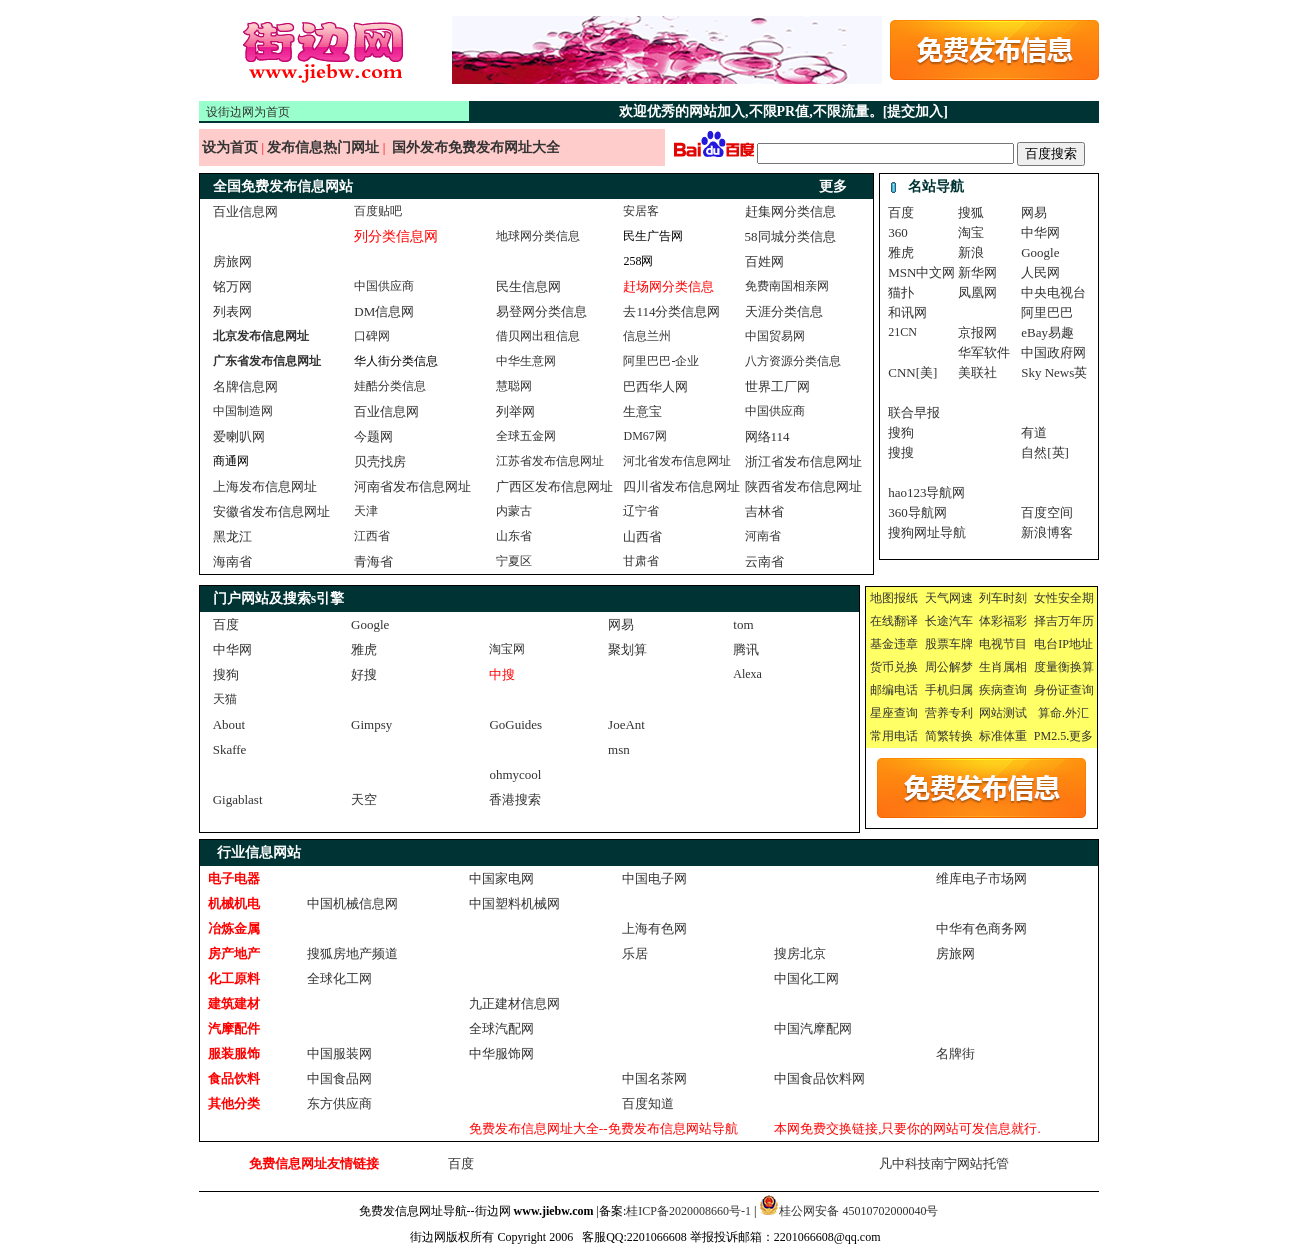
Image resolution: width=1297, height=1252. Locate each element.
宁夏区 (514, 561)
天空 (364, 799)
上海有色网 (654, 928)
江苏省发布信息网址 (550, 461)
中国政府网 (1053, 352)
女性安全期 (1064, 598)
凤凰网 (977, 292)
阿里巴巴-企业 (661, 361)
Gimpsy (371, 724)
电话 (906, 690)
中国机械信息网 (352, 903)
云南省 (764, 561)
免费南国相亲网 (787, 286)
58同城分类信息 (790, 236)
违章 (906, 644)
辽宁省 (641, 511)
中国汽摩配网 (813, 1028)
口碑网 (372, 336)
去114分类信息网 (671, 311)
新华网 (977, 272)
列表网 (232, 311)
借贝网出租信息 (538, 336)
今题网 (373, 436)
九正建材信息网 (514, 1003)
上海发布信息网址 (265, 486)
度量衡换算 (1064, 667)
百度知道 (648, 1103)
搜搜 (901, 452)
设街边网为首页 (248, 112)
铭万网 (232, 286)
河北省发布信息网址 (677, 461)
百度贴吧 (378, 211)
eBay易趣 (1047, 332)
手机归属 (949, 690)
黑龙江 (232, 536)
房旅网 (232, 261)
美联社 (977, 372)
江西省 (372, 536)
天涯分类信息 (784, 311)
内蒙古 (514, 511)
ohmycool (515, 774)
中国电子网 (654, 878)
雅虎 (901, 252)
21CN (902, 332)
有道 (1034, 432)
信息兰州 (647, 336)
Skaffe (230, 749)
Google (1040, 252)
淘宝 (971, 232)
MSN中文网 (921, 272)
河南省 (763, 536)
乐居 (635, 953)
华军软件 (984, 352)
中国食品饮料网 (819, 1078)
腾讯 (746, 649)
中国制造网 (243, 411)
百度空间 (1047, 512)
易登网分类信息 (541, 311)
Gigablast (238, 799)
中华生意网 (526, 361)
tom (743, 624)
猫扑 (901, 292)
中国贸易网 (775, 336)
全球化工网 (339, 978)
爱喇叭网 (239, 436)
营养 (937, 713)
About (229, 724)
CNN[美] (912, 372)
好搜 (364, 674)
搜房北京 (800, 953)
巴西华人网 (655, 386)
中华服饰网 (501, 1053)
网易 (1034, 212)
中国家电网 (501, 878)
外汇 (1077, 713)
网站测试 (1003, 713)
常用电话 (894, 736)
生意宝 (642, 411)
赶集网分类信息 (790, 211)
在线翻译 (894, 621)
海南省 (232, 561)
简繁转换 (949, 736)
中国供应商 (384, 286)
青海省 (373, 561)
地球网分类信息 (538, 236)
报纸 (906, 598)
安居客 (641, 211)
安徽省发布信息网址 (271, 511)
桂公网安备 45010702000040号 (858, 1211)
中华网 (1040, 232)
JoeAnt (626, 724)
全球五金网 (526, 436)
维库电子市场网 (981, 878)
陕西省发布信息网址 (803, 486)
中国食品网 (339, 1078)
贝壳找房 (380, 461)
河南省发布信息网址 (412, 486)
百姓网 (764, 261)
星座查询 (894, 713)
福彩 (1015, 621)
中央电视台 (1053, 292)
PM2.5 (1050, 736)
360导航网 (917, 512)
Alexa (747, 674)
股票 (937, 644)
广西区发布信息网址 (554, 486)
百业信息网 (245, 211)
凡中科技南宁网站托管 (944, 1163)
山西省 (642, 536)
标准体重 (1003, 736)
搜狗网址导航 (927, 532)
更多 (1081, 736)
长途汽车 (949, 621)
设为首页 (230, 147)
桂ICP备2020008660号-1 (688, 1211)
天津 (366, 511)
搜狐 (971, 212)
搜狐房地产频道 (352, 953)
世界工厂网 (777, 386)
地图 (882, 598)
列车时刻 (1003, 598)
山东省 (514, 536)
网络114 (767, 436)
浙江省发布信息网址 (803, 461)
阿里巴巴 (1047, 312)
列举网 (515, 411)
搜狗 (901, 432)
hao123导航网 (926, 492)
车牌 (961, 644)
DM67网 (644, 436)
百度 (901, 212)
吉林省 (764, 511)
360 (898, 232)
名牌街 (955, 1053)
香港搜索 (515, 799)
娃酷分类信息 (390, 386)
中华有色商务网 (981, 928)
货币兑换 (894, 667)
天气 (937, 598)
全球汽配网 (501, 1028)
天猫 (225, 699)
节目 (1015, 644)
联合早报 (914, 412)
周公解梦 (949, 667)
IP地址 (1075, 644)
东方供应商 (339, 1103)
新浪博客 (1047, 532)
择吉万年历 (1064, 621)
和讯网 (907, 312)
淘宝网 (507, 649)
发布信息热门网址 (325, 147)
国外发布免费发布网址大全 (476, 147)
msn (619, 749)
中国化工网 (806, 978)
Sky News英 (1054, 372)
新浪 (971, 252)
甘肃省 (641, 561)
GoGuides (515, 724)
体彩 (991, 621)
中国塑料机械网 (514, 903)
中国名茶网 (654, 1078)
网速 (961, 598)
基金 (882, 644)
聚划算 (627, 649)
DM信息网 (384, 311)
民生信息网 (528, 286)
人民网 (1040, 272)
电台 (1046, 644)
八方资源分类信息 (793, 361)
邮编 (882, 690)
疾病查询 (1003, 690)
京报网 (977, 332)
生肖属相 (1003, 667)
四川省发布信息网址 (681, 486)
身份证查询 (1064, 690)
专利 (961, 713)
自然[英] (1045, 452)
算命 (1050, 713)
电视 (991, 644)
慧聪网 (514, 386)
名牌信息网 (245, 386)
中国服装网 (339, 1053)
